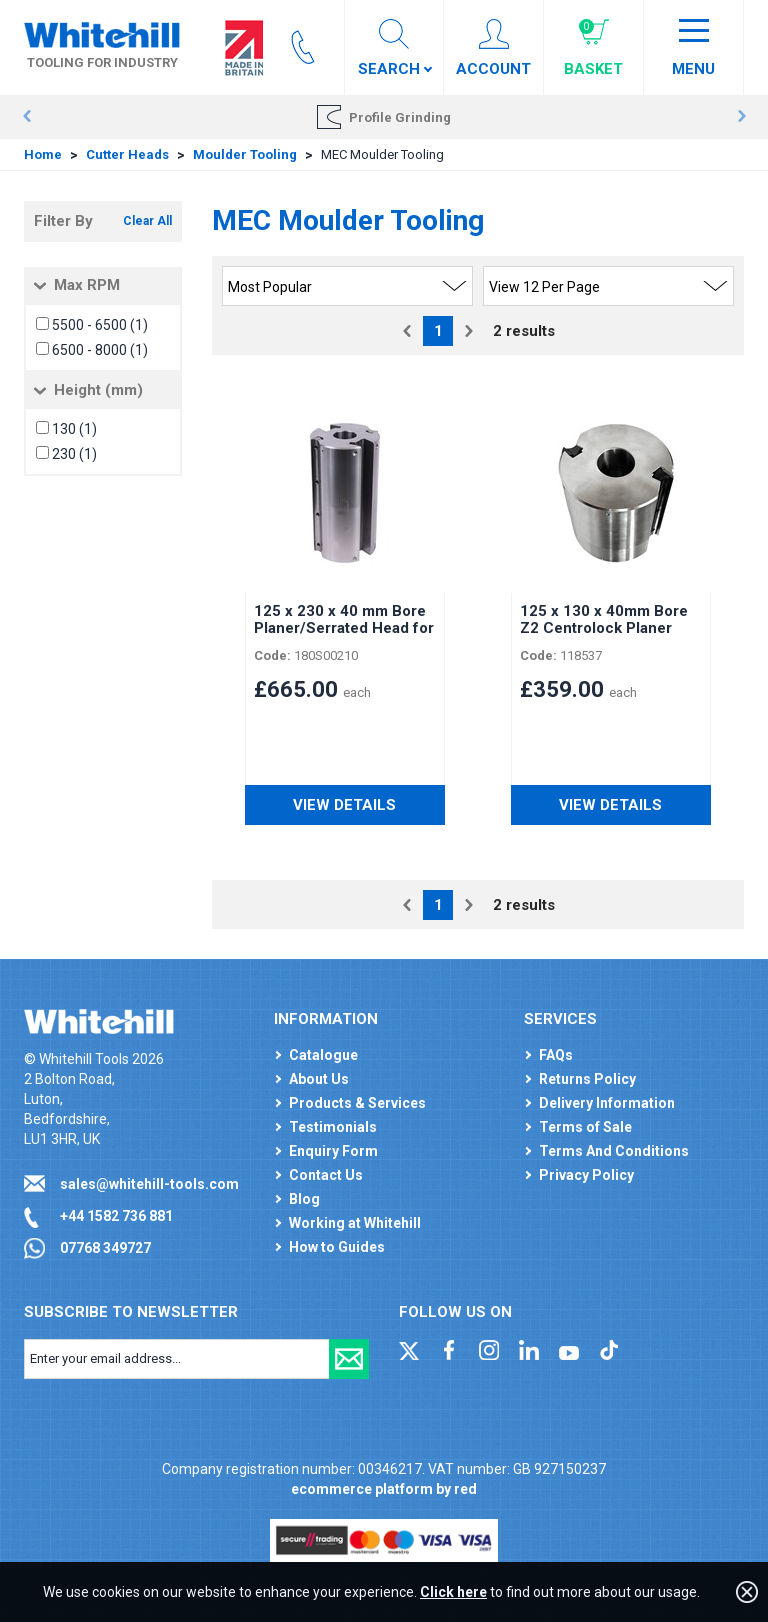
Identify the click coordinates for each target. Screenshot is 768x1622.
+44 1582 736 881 (116, 1216)
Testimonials (333, 1127)
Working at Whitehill (355, 1223)
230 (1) (74, 454)
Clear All (147, 221)
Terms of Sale (585, 1127)
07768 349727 (105, 1248)
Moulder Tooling (245, 154)
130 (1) (74, 429)
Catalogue (323, 1055)
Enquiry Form (333, 1151)
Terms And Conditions (614, 1151)
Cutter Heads (127, 154)
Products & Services (357, 1103)
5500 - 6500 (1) (100, 325)
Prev (26, 117)
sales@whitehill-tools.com (149, 1184)
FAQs (556, 1055)
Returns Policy (587, 1079)
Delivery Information (607, 1103)
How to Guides (337, 1247)
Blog (304, 1199)
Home (43, 154)
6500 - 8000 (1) (100, 350)
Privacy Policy (586, 1175)
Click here (453, 1592)
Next (741, 117)
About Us (319, 1079)
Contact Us (326, 1175)
